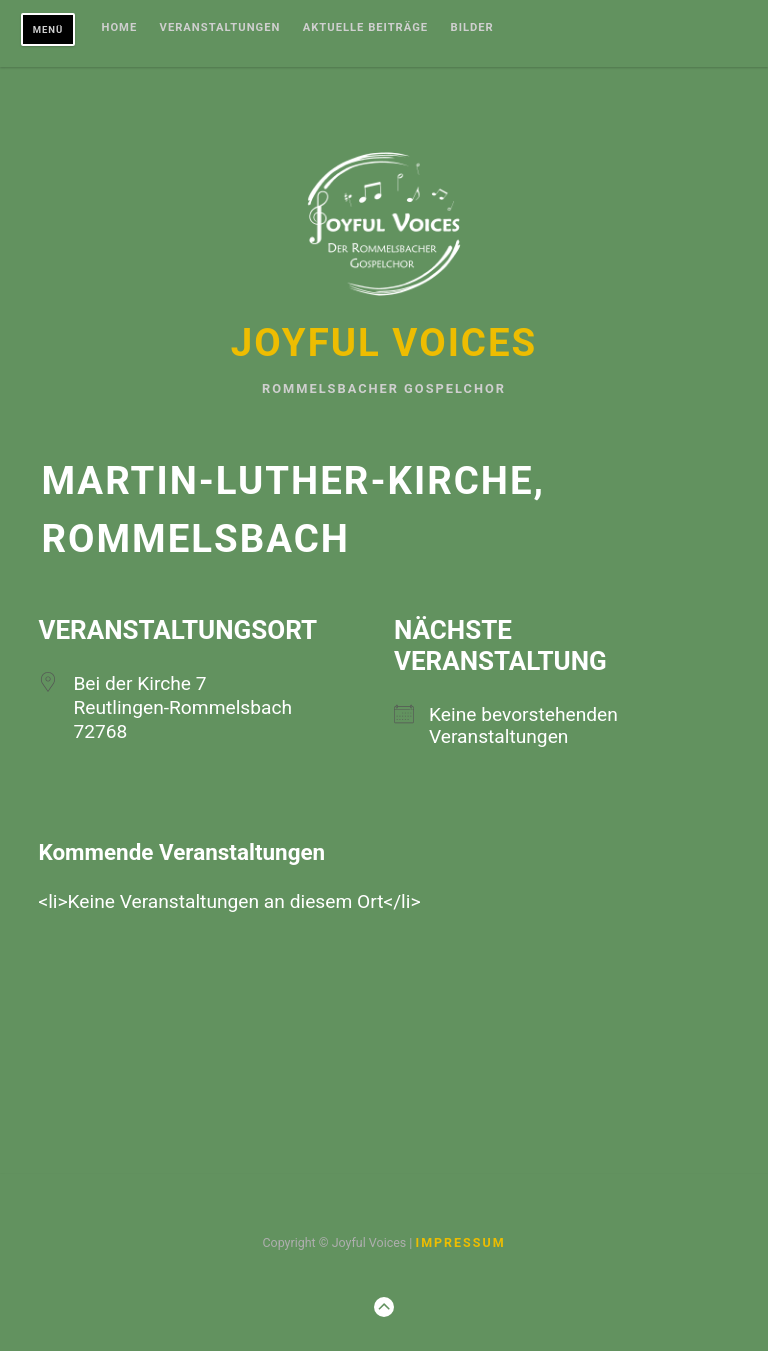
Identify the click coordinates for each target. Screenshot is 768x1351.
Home (120, 28)
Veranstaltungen (220, 28)
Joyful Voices (384, 342)
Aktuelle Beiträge (365, 28)
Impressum (460, 1242)
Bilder (472, 28)
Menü (48, 29)
